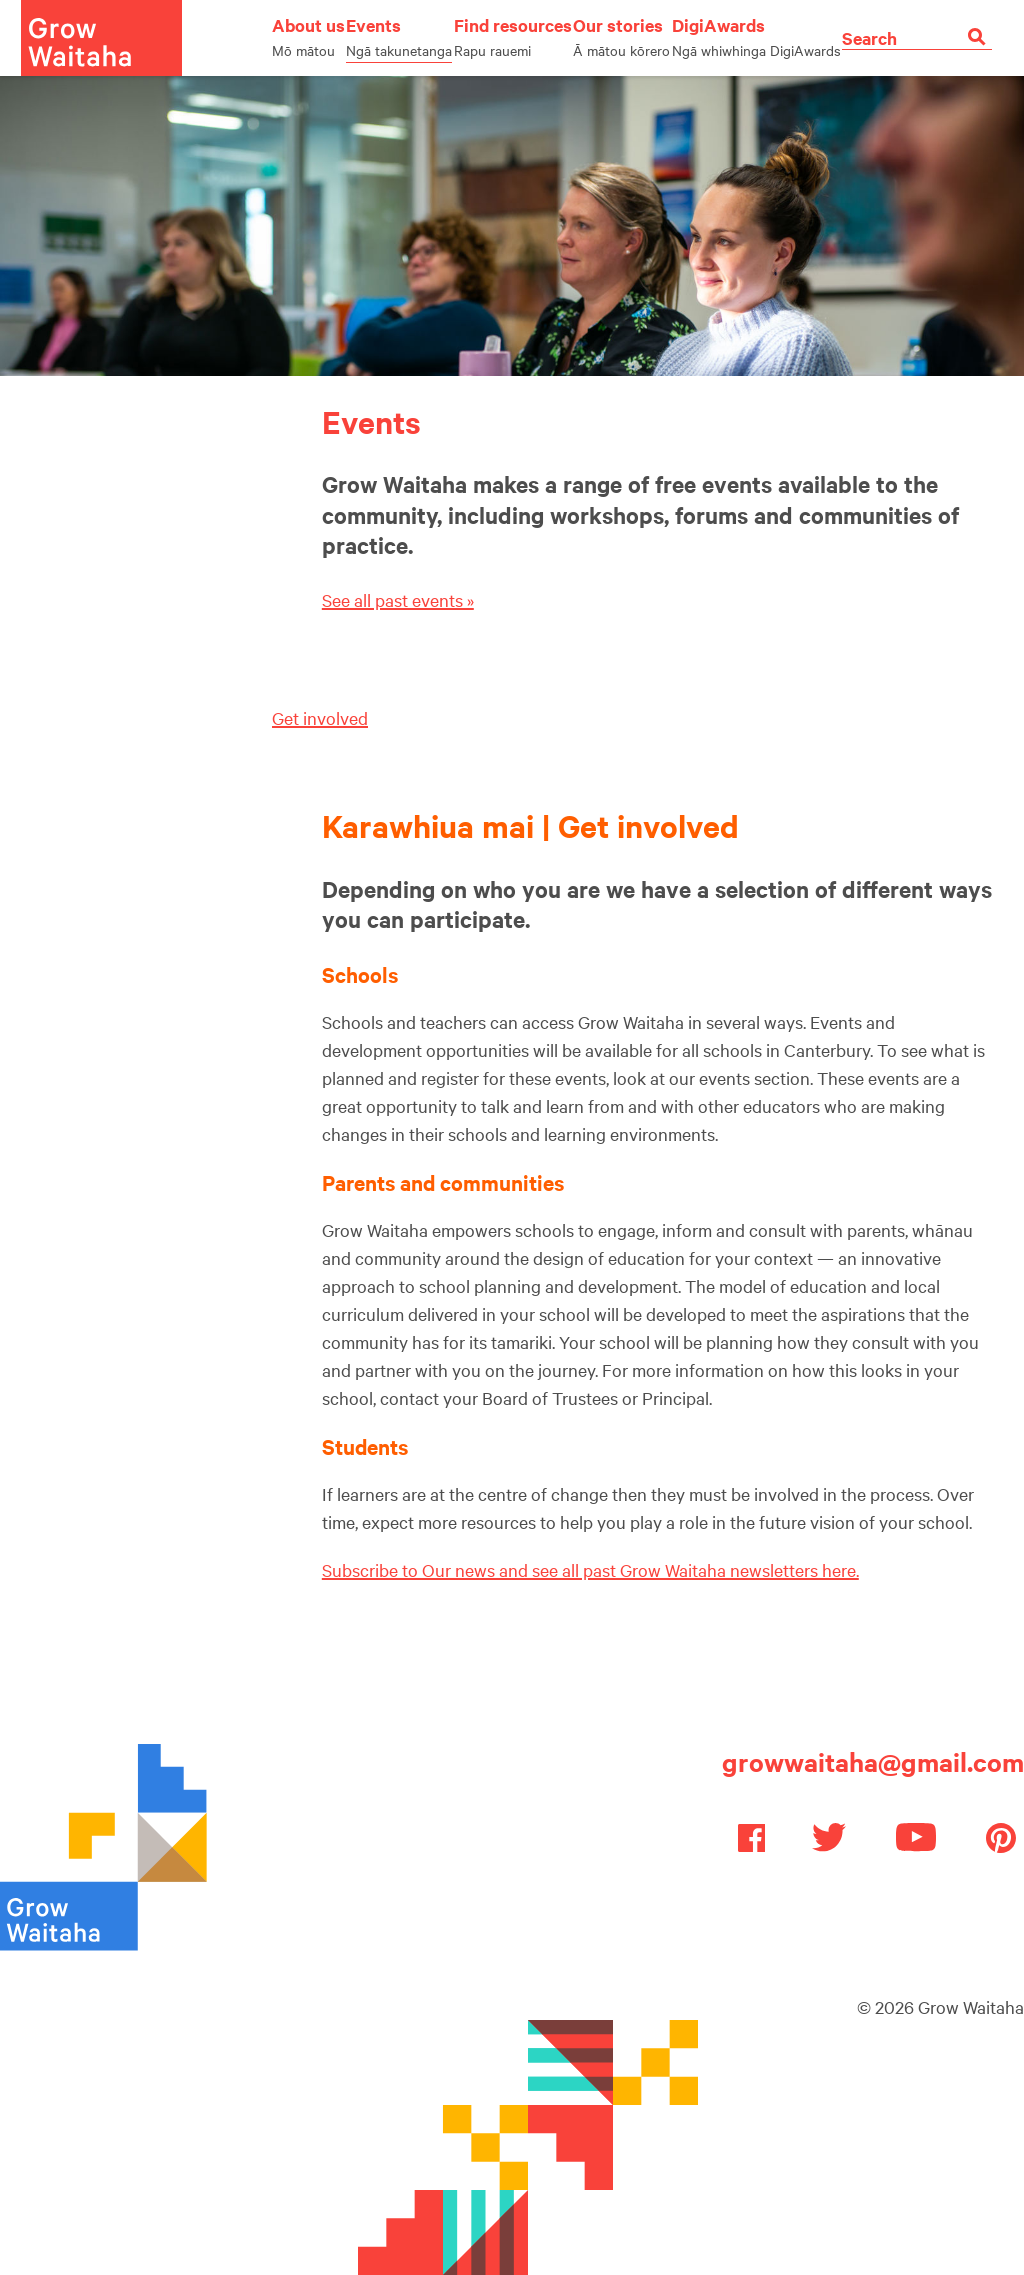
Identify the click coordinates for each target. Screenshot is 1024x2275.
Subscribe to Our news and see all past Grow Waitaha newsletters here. (590, 1569)
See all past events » (398, 599)
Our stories (621, 36)
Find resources (513, 36)
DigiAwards (756, 36)
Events (399, 36)
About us (308, 36)
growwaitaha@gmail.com (873, 1761)
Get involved (320, 717)
